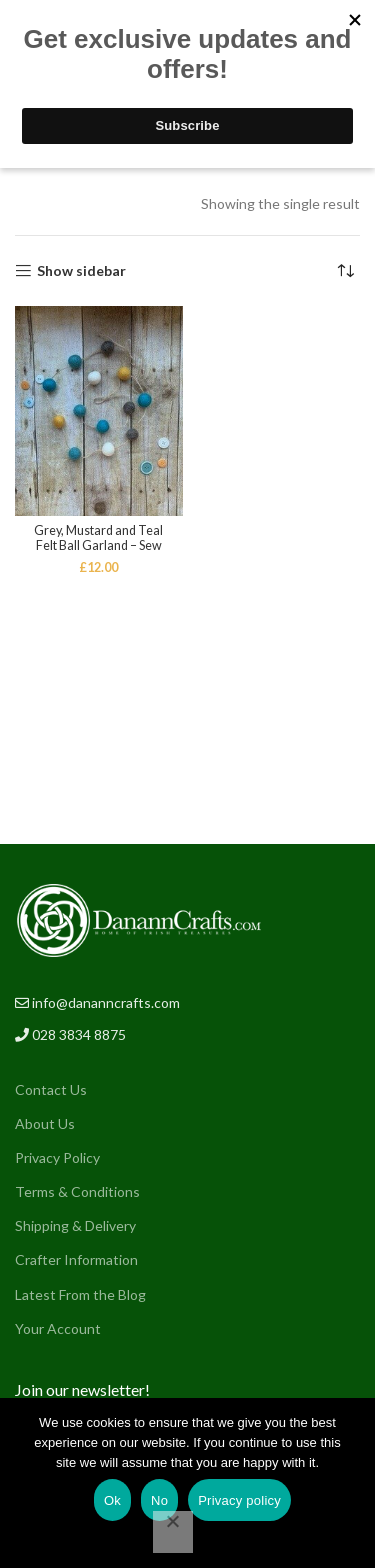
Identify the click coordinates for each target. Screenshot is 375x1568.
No (159, 1500)
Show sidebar (81, 271)
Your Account (58, 1328)
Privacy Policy (57, 1157)
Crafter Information (76, 1259)
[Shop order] (345, 271)
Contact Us (51, 1089)
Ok (112, 1500)
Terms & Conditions (77, 1191)
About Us (45, 1123)
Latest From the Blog (80, 1294)
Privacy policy (239, 1500)
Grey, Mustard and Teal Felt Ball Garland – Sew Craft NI (98, 545)
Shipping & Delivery (75, 1225)
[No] (173, 1532)
